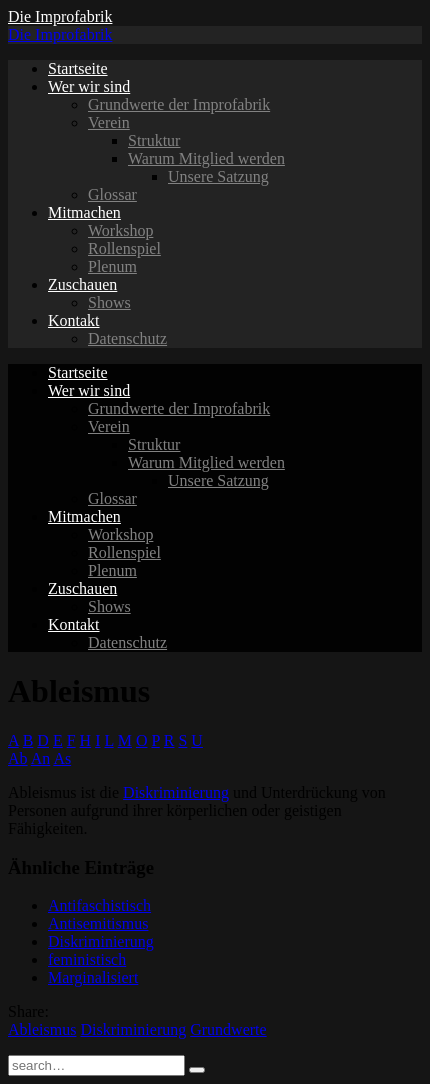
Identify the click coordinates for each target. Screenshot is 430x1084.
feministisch (87, 959)
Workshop (120, 230)
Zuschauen (82, 284)
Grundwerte (228, 1029)
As (62, 758)
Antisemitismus (98, 923)
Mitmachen (84, 212)
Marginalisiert (93, 977)
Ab (18, 758)
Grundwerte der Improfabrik (179, 104)
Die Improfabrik (60, 16)
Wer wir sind (89, 86)
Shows (109, 302)
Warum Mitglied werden (206, 158)
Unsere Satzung (218, 176)
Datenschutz (127, 338)
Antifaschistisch (99, 905)
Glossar (112, 194)
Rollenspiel (124, 248)
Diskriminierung (176, 792)
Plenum (112, 266)
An (41, 758)
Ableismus (42, 1029)
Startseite (78, 68)
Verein (109, 122)
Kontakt (74, 320)
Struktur (154, 140)
